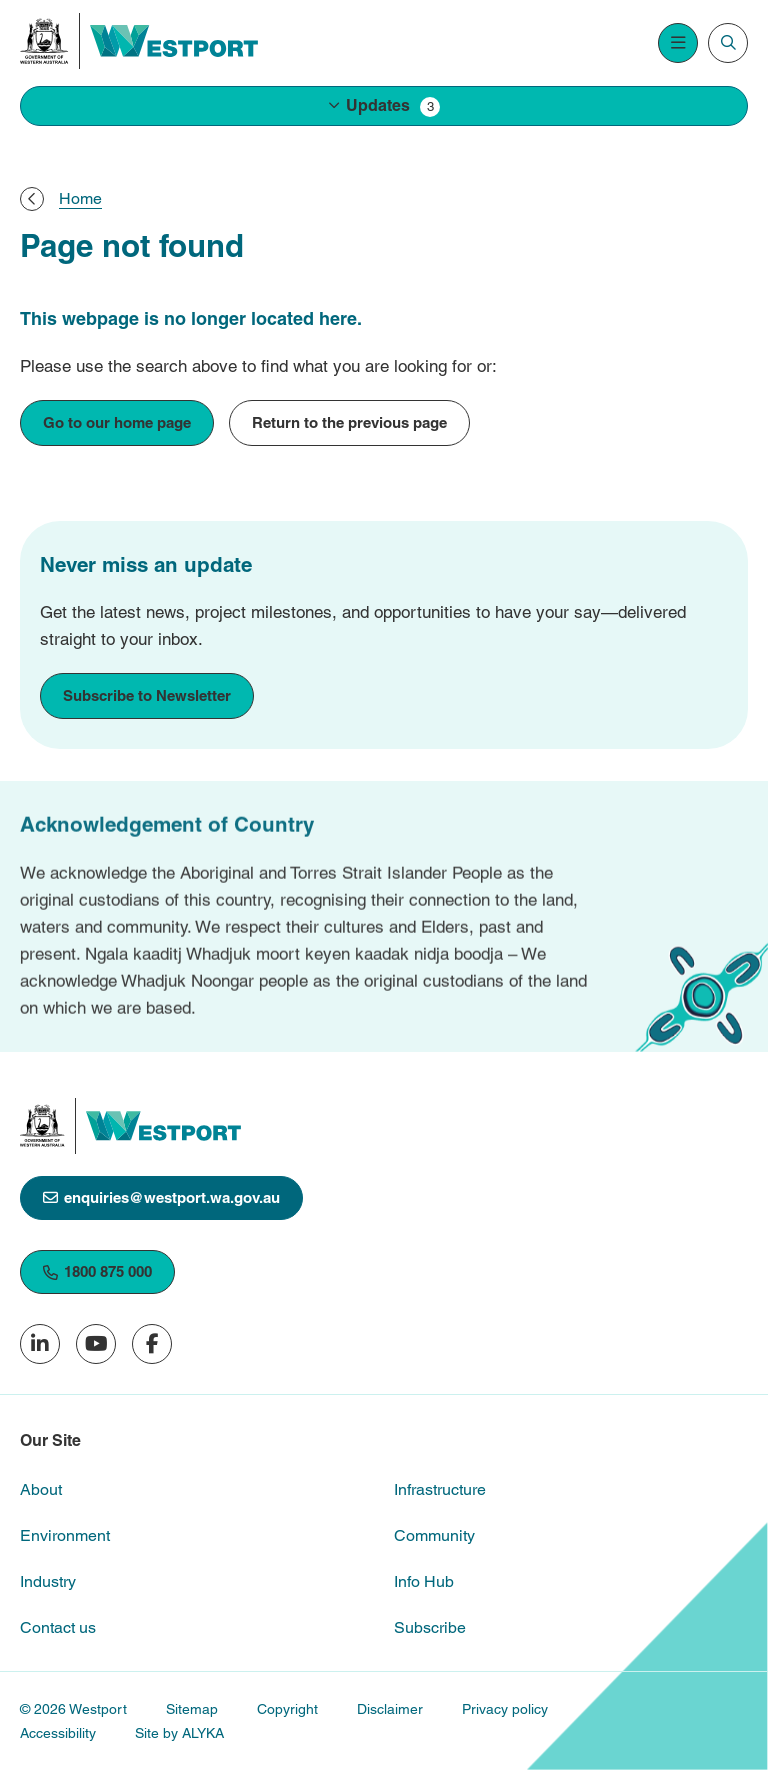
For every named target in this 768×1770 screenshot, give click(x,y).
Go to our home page (117, 422)
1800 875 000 (97, 1271)
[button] (384, 106)
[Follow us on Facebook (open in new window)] (152, 1344)
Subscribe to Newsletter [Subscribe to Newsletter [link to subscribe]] (147, 695)
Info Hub (424, 1581)
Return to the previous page (349, 422)
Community (434, 1535)
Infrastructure (440, 1489)
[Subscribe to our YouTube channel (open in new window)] (96, 1344)
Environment (65, 1535)
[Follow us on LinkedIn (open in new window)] (40, 1344)
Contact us (58, 1627)
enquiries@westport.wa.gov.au (161, 1197)
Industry (48, 1581)
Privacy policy (505, 1709)
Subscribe (430, 1627)
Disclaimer (390, 1709)
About (41, 1489)
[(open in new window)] (44, 41)
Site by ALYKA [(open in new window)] (179, 1733)
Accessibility (58, 1733)
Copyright (287, 1709)
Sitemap (192, 1709)
